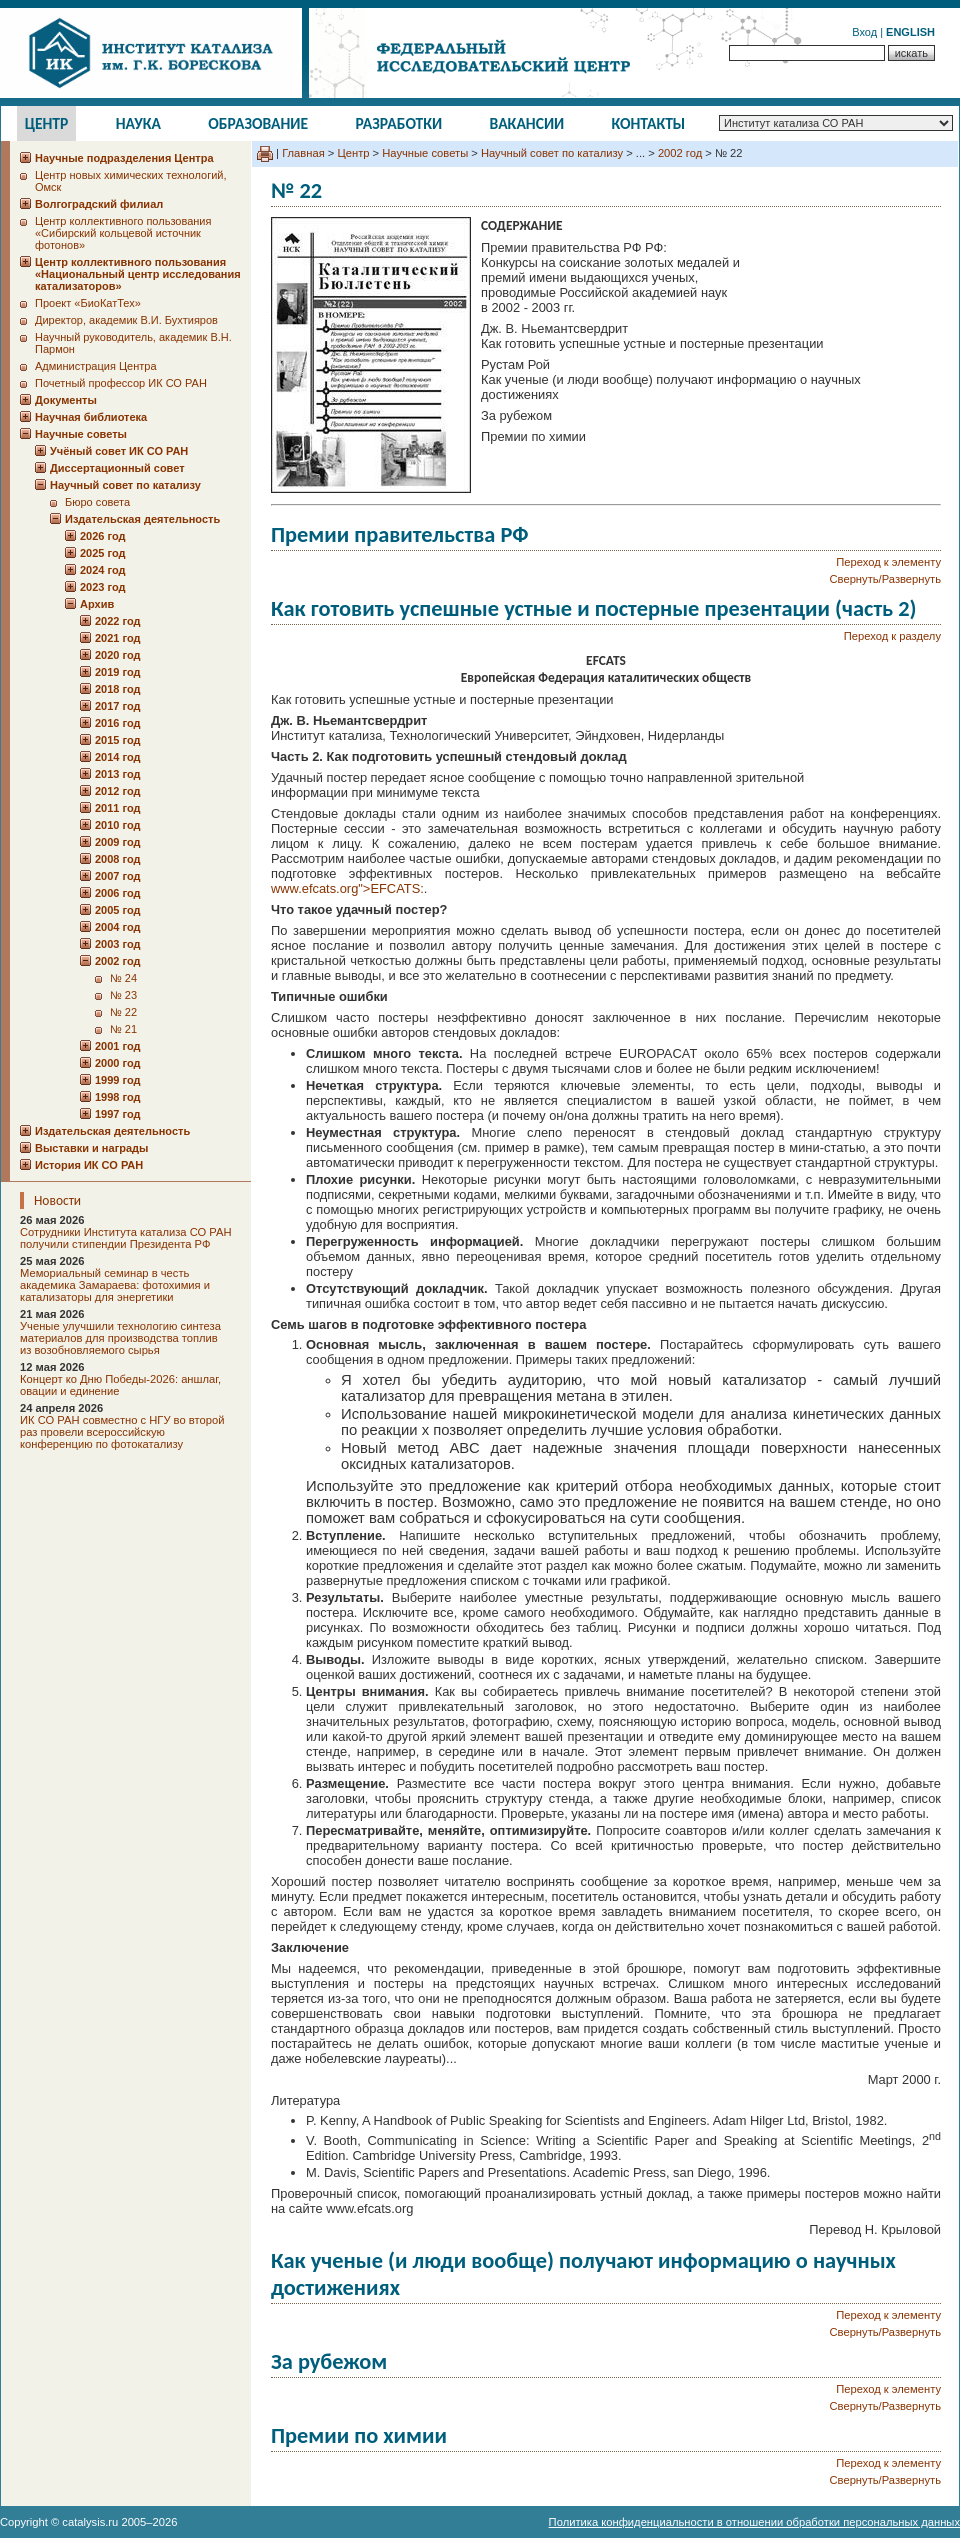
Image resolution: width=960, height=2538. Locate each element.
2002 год (680, 153)
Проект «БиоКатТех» (88, 303)
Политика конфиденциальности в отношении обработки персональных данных (754, 2522)
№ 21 (123, 1029)
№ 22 (123, 1012)
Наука (138, 123)
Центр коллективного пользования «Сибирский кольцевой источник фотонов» (123, 233)
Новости (57, 1200)
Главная (303, 153)
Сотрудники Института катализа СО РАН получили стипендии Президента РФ (126, 1238)
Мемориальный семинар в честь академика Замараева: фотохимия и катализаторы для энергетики (115, 1285)
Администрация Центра (96, 366)
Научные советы (425, 153)
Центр (47, 123)
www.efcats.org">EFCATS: (347, 888)
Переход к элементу (888, 562)
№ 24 (123, 978)
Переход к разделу (892, 636)
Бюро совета (97, 502)
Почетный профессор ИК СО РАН (121, 383)
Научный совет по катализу (552, 153)
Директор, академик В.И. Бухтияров (126, 320)
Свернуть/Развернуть (885, 579)
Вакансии (527, 123)
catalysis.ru (90, 2522)
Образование (258, 123)
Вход (864, 32)
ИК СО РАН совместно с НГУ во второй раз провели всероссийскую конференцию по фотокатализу (122, 1432)
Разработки (398, 123)
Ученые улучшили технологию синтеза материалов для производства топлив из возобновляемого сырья (120, 1338)
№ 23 (123, 995)
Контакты (649, 123)
